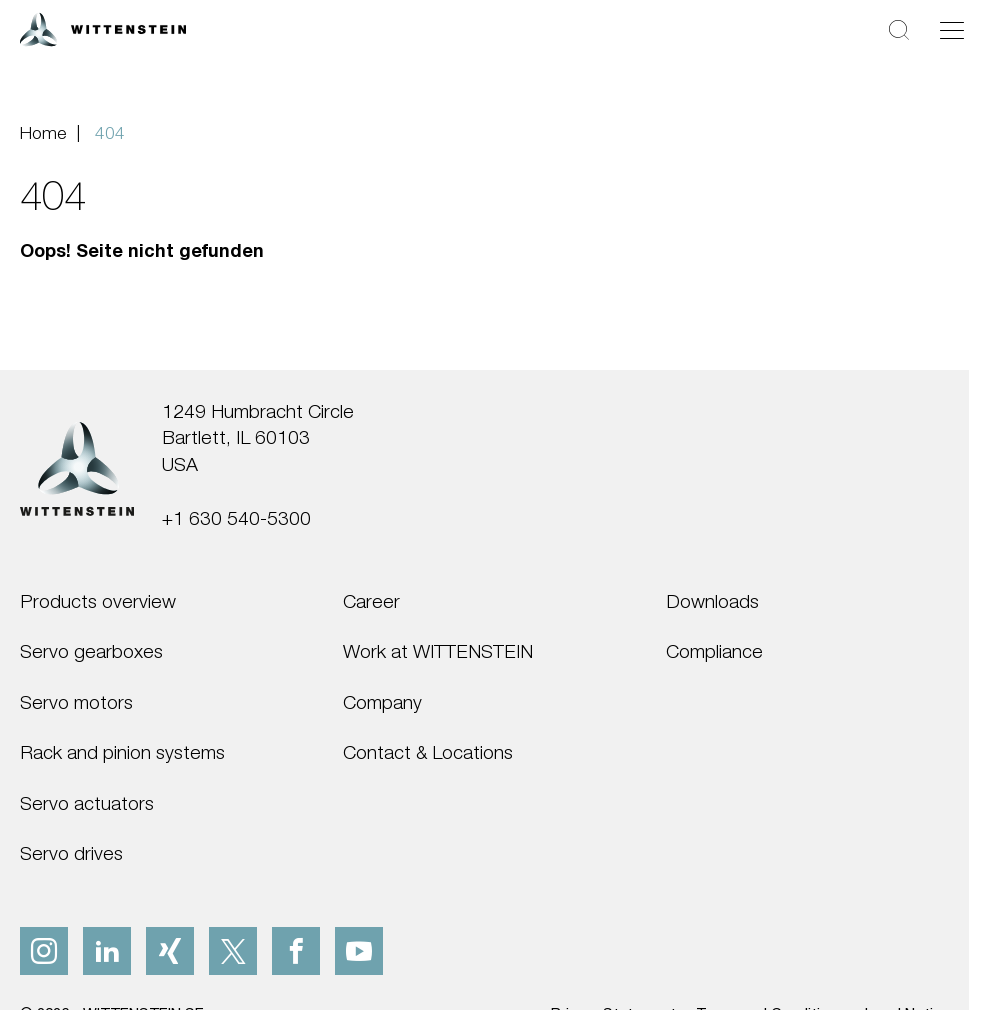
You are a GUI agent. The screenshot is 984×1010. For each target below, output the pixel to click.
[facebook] (296, 951)
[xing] (170, 951)
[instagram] (44, 951)
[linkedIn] (107, 951)
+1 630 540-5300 (236, 518)
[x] (233, 951)
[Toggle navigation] (952, 30)
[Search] (899, 29)
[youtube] (359, 951)
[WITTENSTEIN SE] (103, 27)
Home (43, 132)
